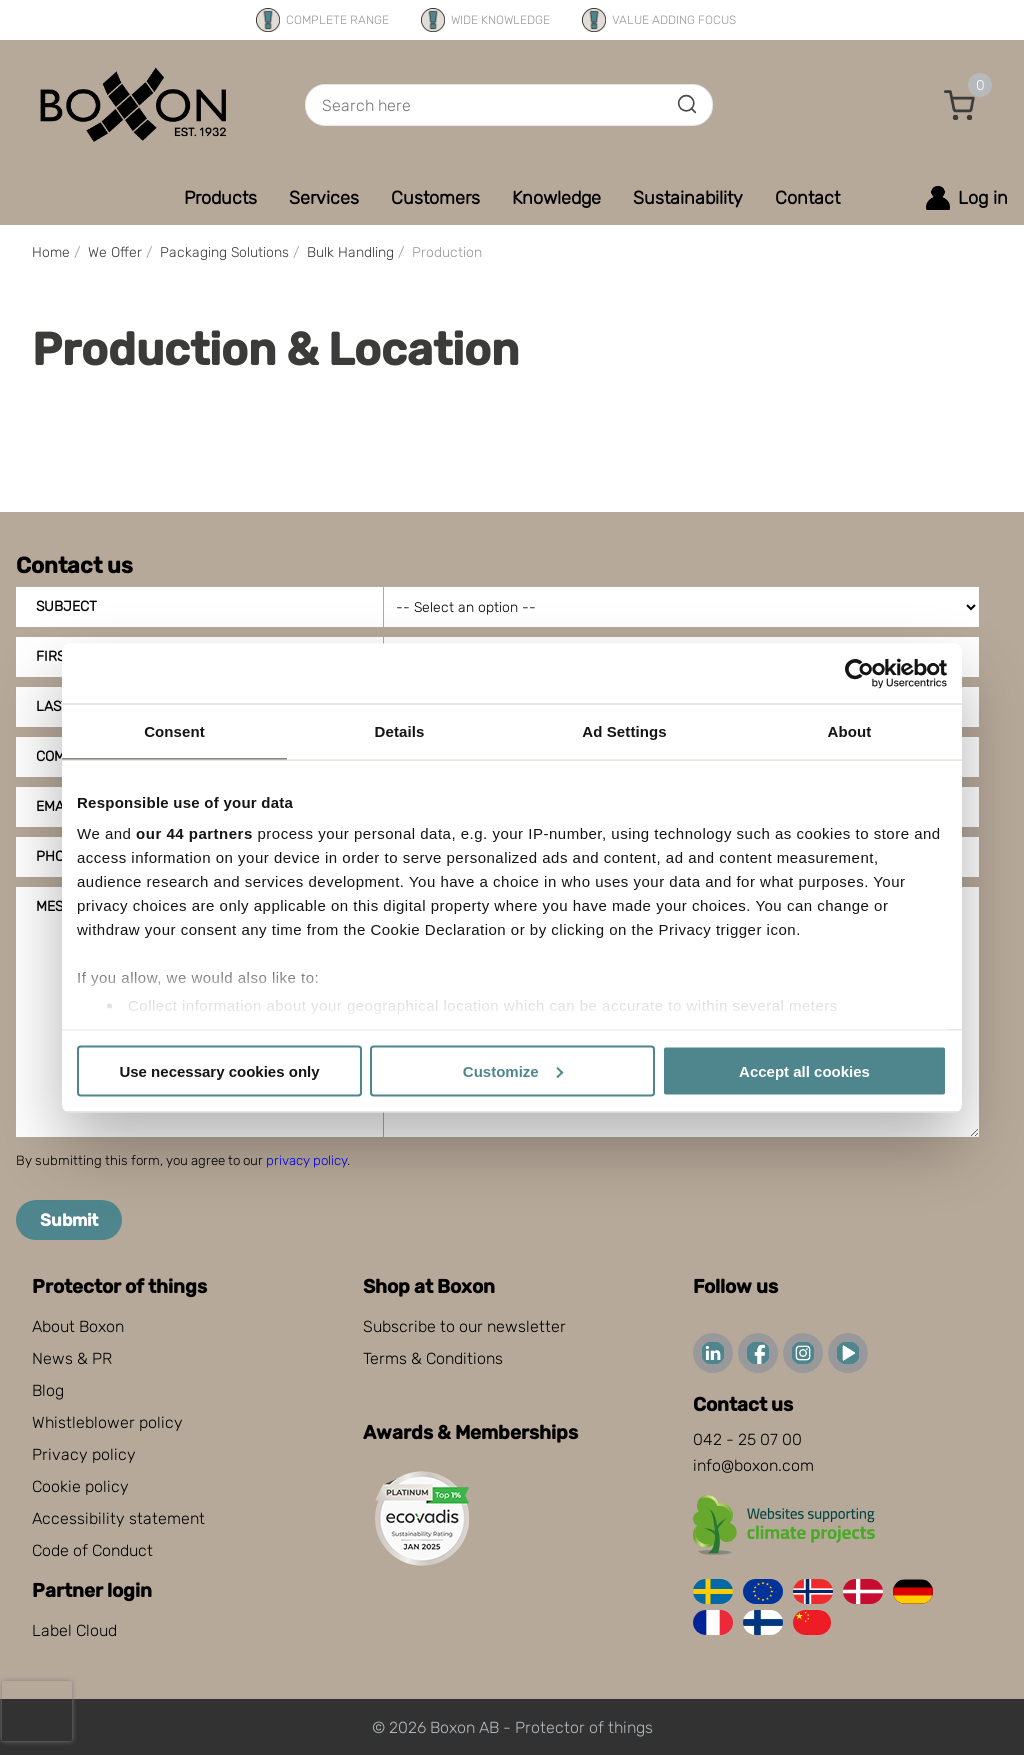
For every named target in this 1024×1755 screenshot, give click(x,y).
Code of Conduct (92, 1550)
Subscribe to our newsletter (464, 1326)
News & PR (72, 1358)
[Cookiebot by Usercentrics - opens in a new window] (859, 673)
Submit (69, 1220)
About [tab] (850, 730)
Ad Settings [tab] (624, 730)
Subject (66, 606)
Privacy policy (84, 1454)
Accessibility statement (118, 1518)
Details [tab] (400, 730)
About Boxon (78, 1326)
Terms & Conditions (433, 1358)
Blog (48, 1390)
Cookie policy (80, 1486)
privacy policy (306, 1160)
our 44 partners (194, 833)
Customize (513, 1070)
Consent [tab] (174, 730)
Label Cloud (74, 1630)
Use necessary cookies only (219, 1070)
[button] (960, 105)
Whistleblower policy (107, 1422)
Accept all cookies (804, 1070)
